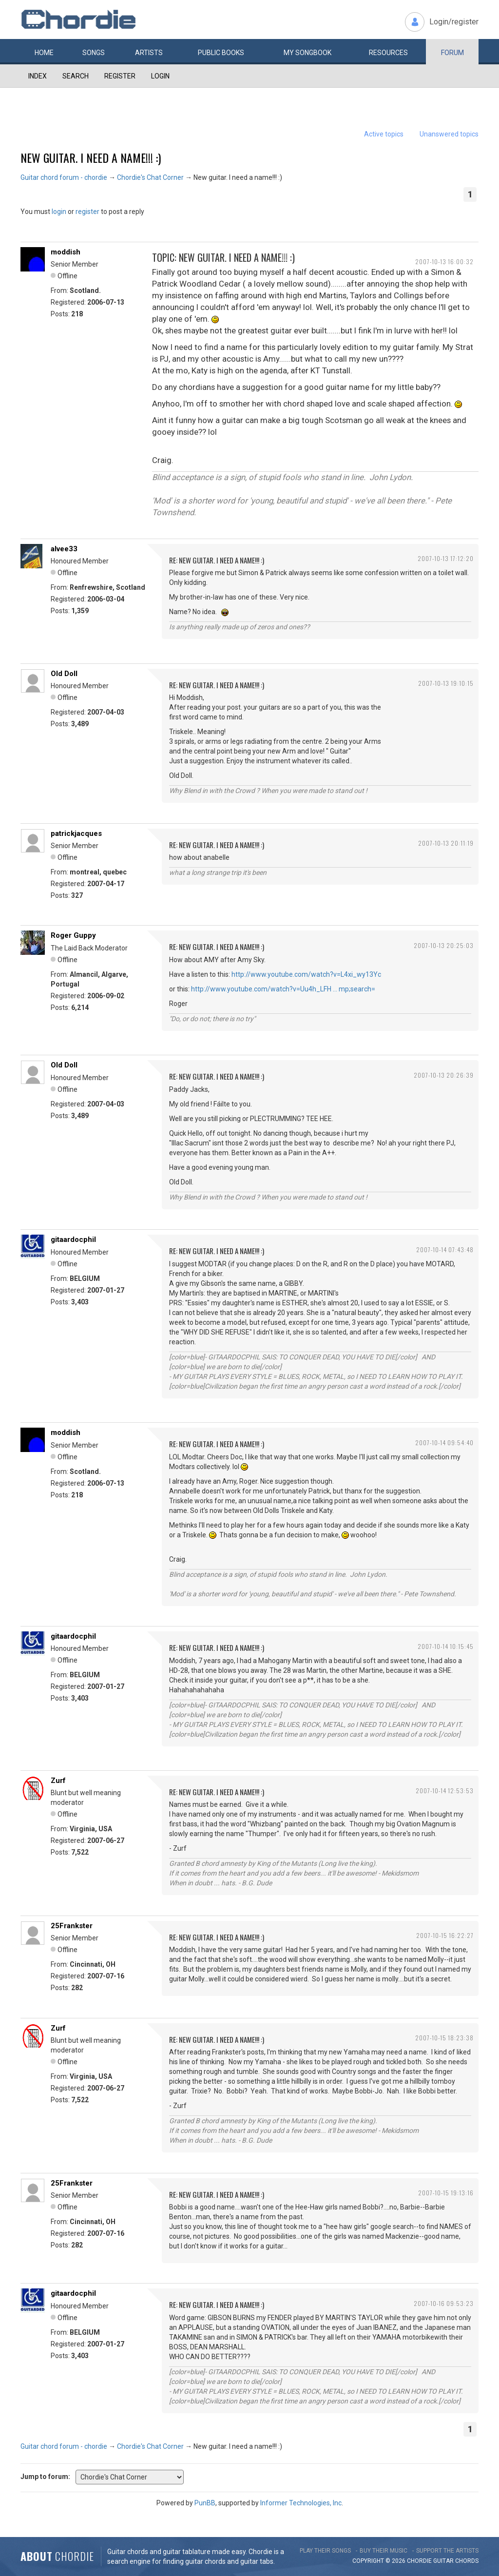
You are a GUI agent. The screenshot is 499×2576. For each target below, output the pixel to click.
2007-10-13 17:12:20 (446, 558)
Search (75, 76)
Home (44, 53)
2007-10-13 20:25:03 (444, 945)
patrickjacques (76, 833)
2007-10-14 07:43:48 (445, 1249)
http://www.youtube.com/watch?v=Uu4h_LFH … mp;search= (283, 989)
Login (160, 76)
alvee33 (64, 548)
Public (221, 53)
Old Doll (64, 673)
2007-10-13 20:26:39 (444, 1075)
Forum (452, 53)
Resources (388, 53)
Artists (149, 53)
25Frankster (72, 1925)
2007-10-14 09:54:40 (444, 1442)
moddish (65, 252)
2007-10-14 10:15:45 (446, 1646)
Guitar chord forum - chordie (63, 177)
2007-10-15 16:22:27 (445, 1935)
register (87, 211)
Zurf (58, 1780)
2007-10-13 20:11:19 (446, 843)
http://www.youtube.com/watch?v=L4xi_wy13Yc (306, 974)
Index (37, 76)
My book (307, 53)
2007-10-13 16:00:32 (444, 261)
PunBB (204, 2503)
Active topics (383, 134)
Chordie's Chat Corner (150, 177)
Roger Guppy (73, 935)
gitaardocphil (73, 1239)
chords (467, 2560)
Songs (93, 53)
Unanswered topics (449, 134)
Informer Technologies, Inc (301, 2503)
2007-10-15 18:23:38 (444, 2038)
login (59, 211)
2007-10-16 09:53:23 (444, 2303)
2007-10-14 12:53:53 (445, 1790)
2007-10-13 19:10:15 (446, 683)
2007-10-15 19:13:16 (446, 2193)
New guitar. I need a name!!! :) (90, 157)
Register (119, 76)
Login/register (454, 21)
